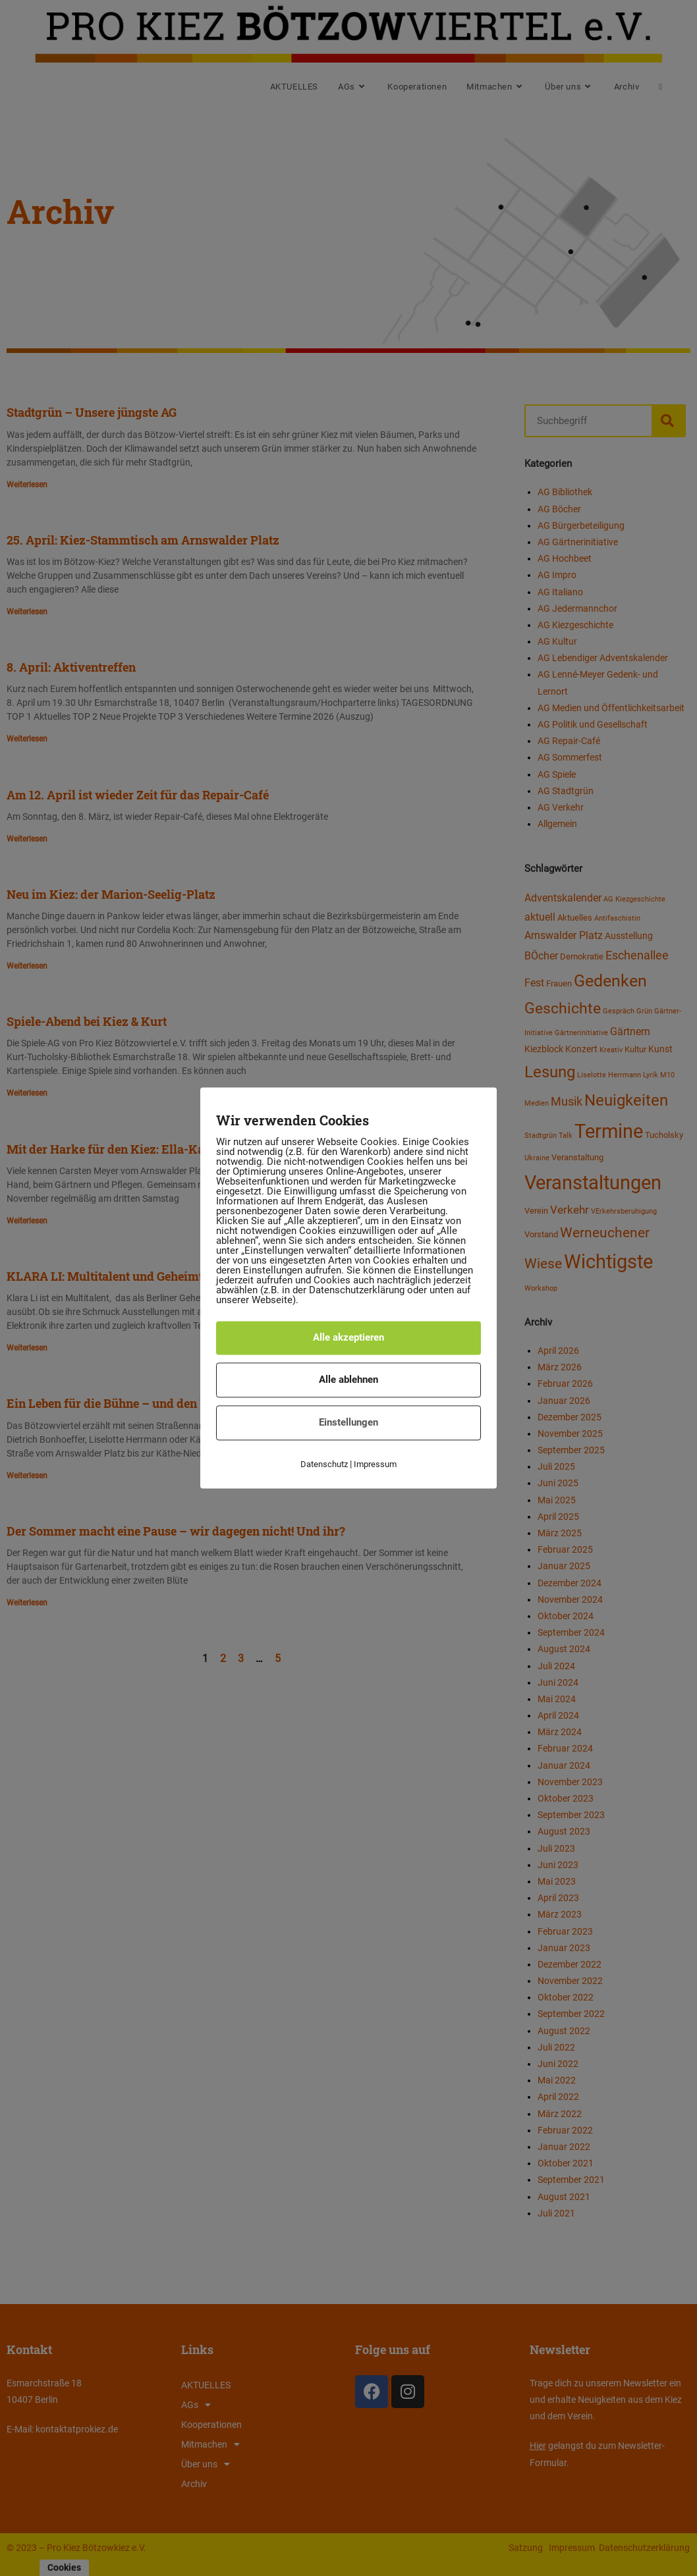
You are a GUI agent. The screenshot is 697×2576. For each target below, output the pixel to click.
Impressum (375, 1464)
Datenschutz (324, 1464)
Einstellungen (348, 1422)
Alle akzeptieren (348, 1337)
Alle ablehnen (348, 1379)
